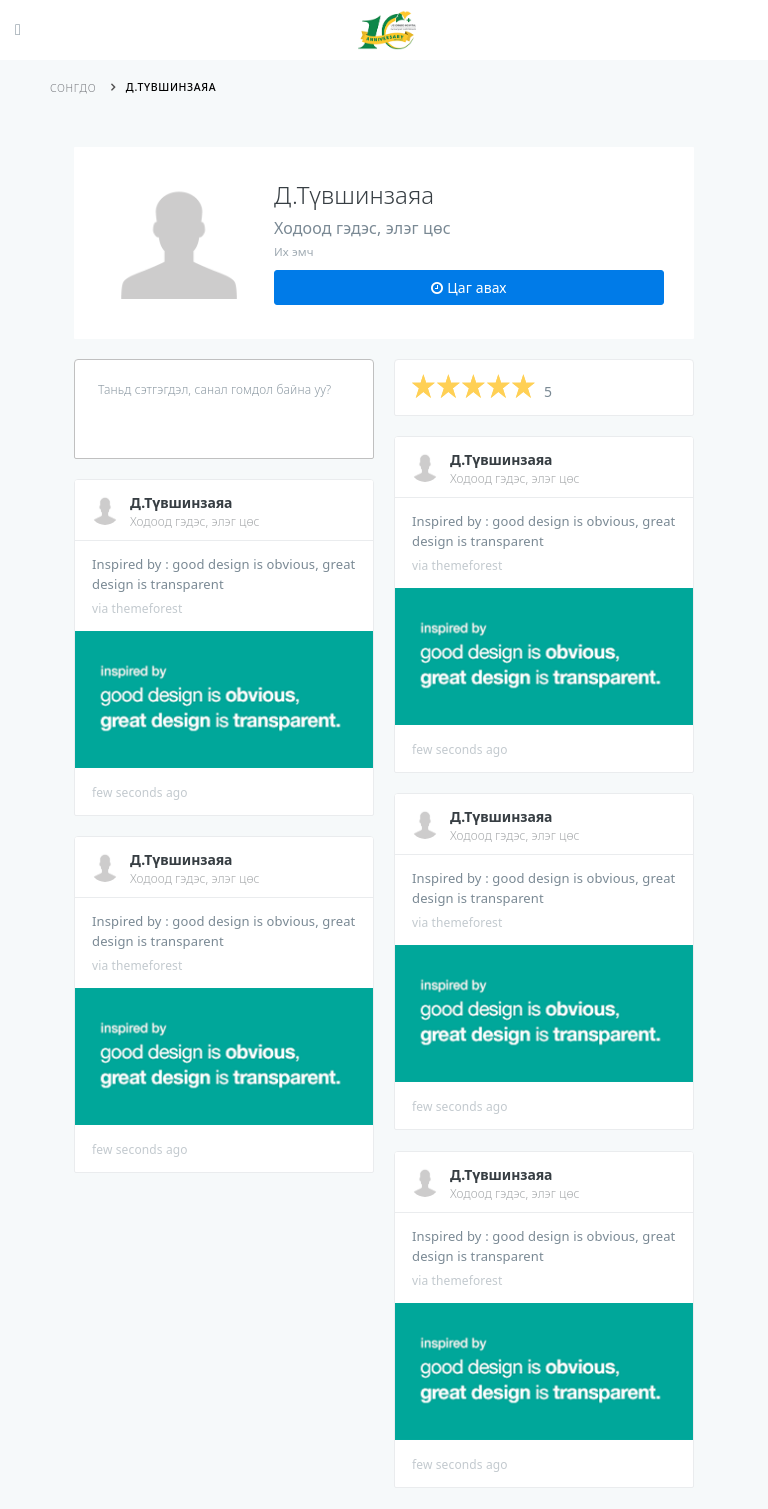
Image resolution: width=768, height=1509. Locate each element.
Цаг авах (468, 287)
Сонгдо (73, 88)
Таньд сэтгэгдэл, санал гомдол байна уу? (214, 389)
